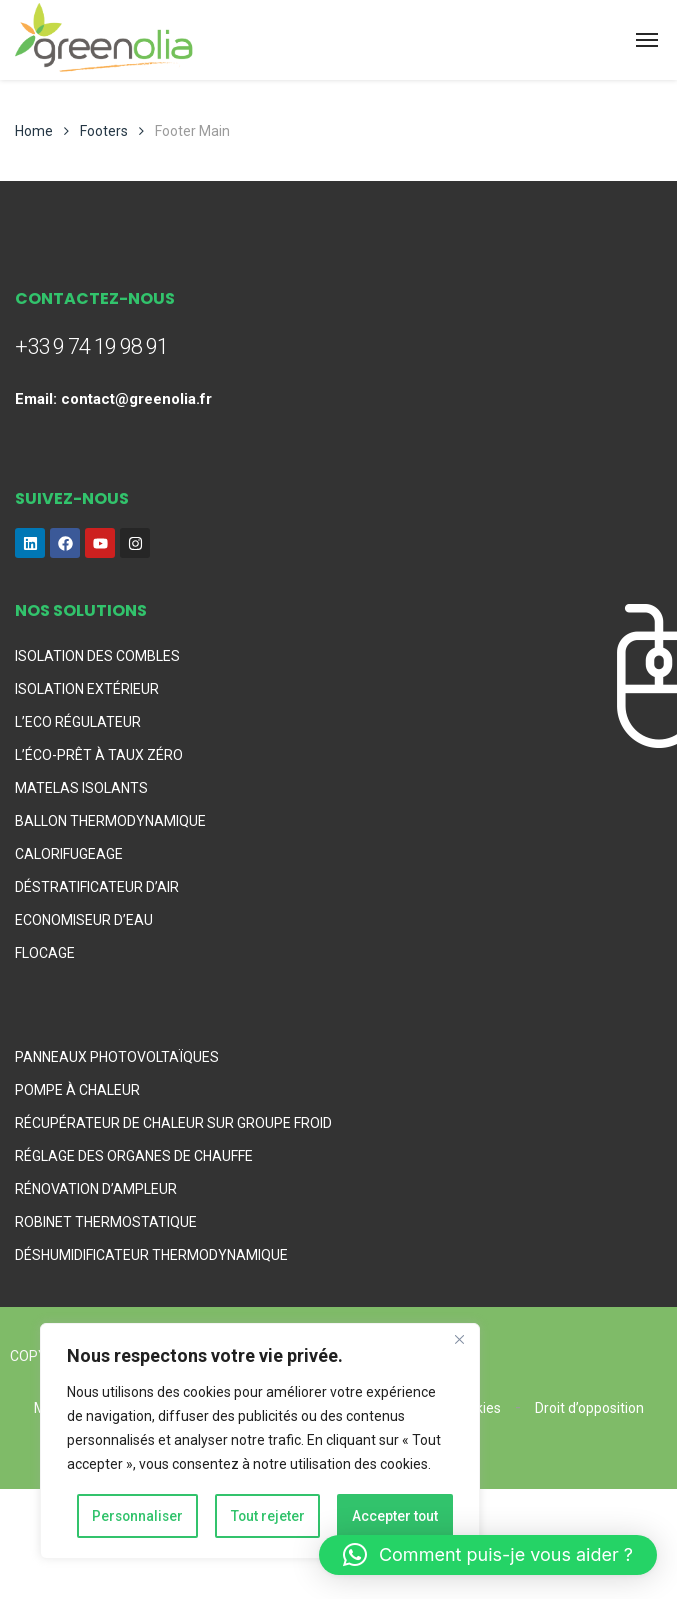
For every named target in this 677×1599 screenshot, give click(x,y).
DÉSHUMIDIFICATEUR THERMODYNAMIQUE (151, 1255)
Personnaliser (138, 1516)
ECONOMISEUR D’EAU (84, 920)
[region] (260, 1442)
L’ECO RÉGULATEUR (78, 722)
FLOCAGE (45, 953)
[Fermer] (459, 1342)
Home (34, 131)
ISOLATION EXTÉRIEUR (87, 689)
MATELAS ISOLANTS (81, 788)
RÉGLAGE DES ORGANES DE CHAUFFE (134, 1156)
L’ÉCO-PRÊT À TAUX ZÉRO (99, 755)
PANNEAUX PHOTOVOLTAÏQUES (117, 1057)
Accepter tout (395, 1516)
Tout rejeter (268, 1516)
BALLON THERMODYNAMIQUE (110, 821)
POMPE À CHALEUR (77, 1090)
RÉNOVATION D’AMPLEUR (96, 1189)
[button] (488, 1555)
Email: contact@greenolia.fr (113, 399)
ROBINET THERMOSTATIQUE (106, 1222)
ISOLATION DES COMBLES (97, 656)
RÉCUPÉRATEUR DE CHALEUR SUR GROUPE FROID (173, 1123)
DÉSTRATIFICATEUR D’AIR (97, 887)
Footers (104, 131)
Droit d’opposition (589, 1408)
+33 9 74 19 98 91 (91, 346)
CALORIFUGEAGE (69, 854)
